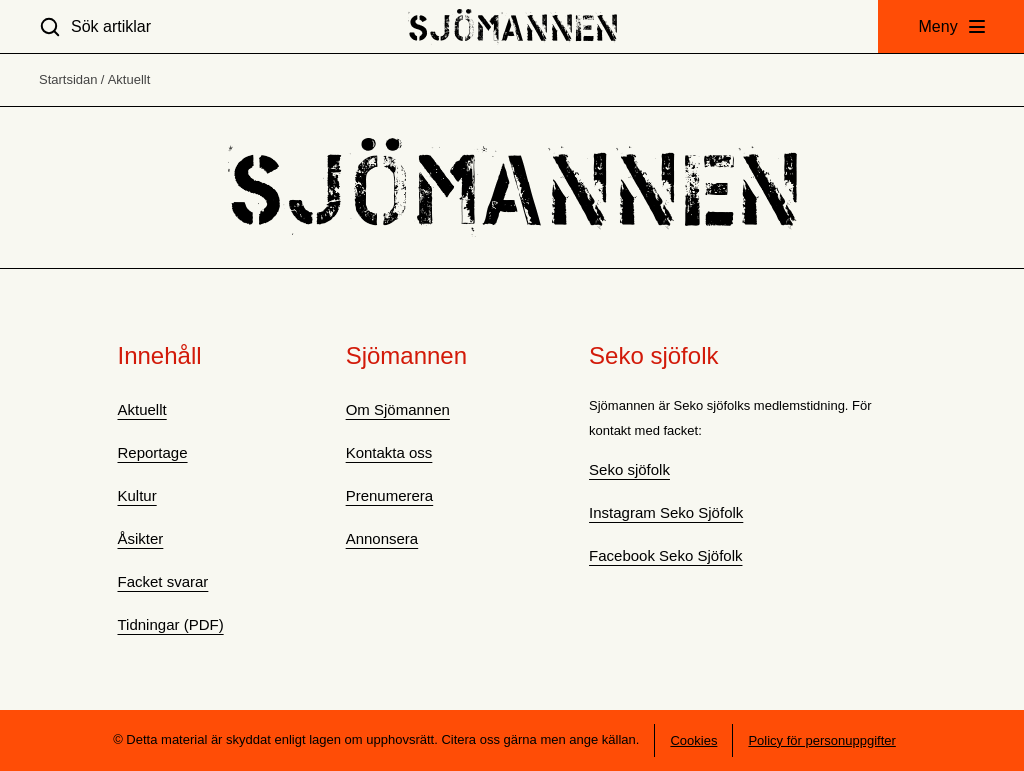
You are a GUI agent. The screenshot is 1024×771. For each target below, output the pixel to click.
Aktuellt (129, 79)
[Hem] (512, 26)
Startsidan (68, 79)
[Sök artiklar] (95, 26)
